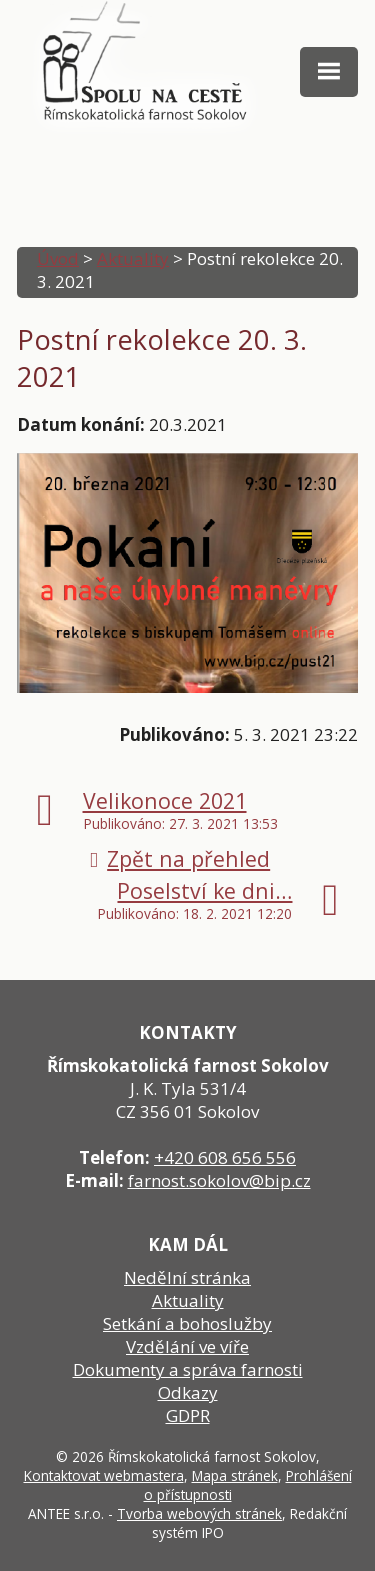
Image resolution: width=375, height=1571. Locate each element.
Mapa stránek (235, 1475)
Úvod (58, 258)
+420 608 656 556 (225, 1157)
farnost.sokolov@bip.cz (219, 1180)
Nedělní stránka (187, 1277)
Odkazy (188, 1392)
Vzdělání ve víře (187, 1346)
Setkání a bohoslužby (187, 1323)
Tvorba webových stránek (199, 1513)
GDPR (188, 1415)
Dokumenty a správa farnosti (188, 1369)
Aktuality (133, 258)
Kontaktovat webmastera (104, 1475)
